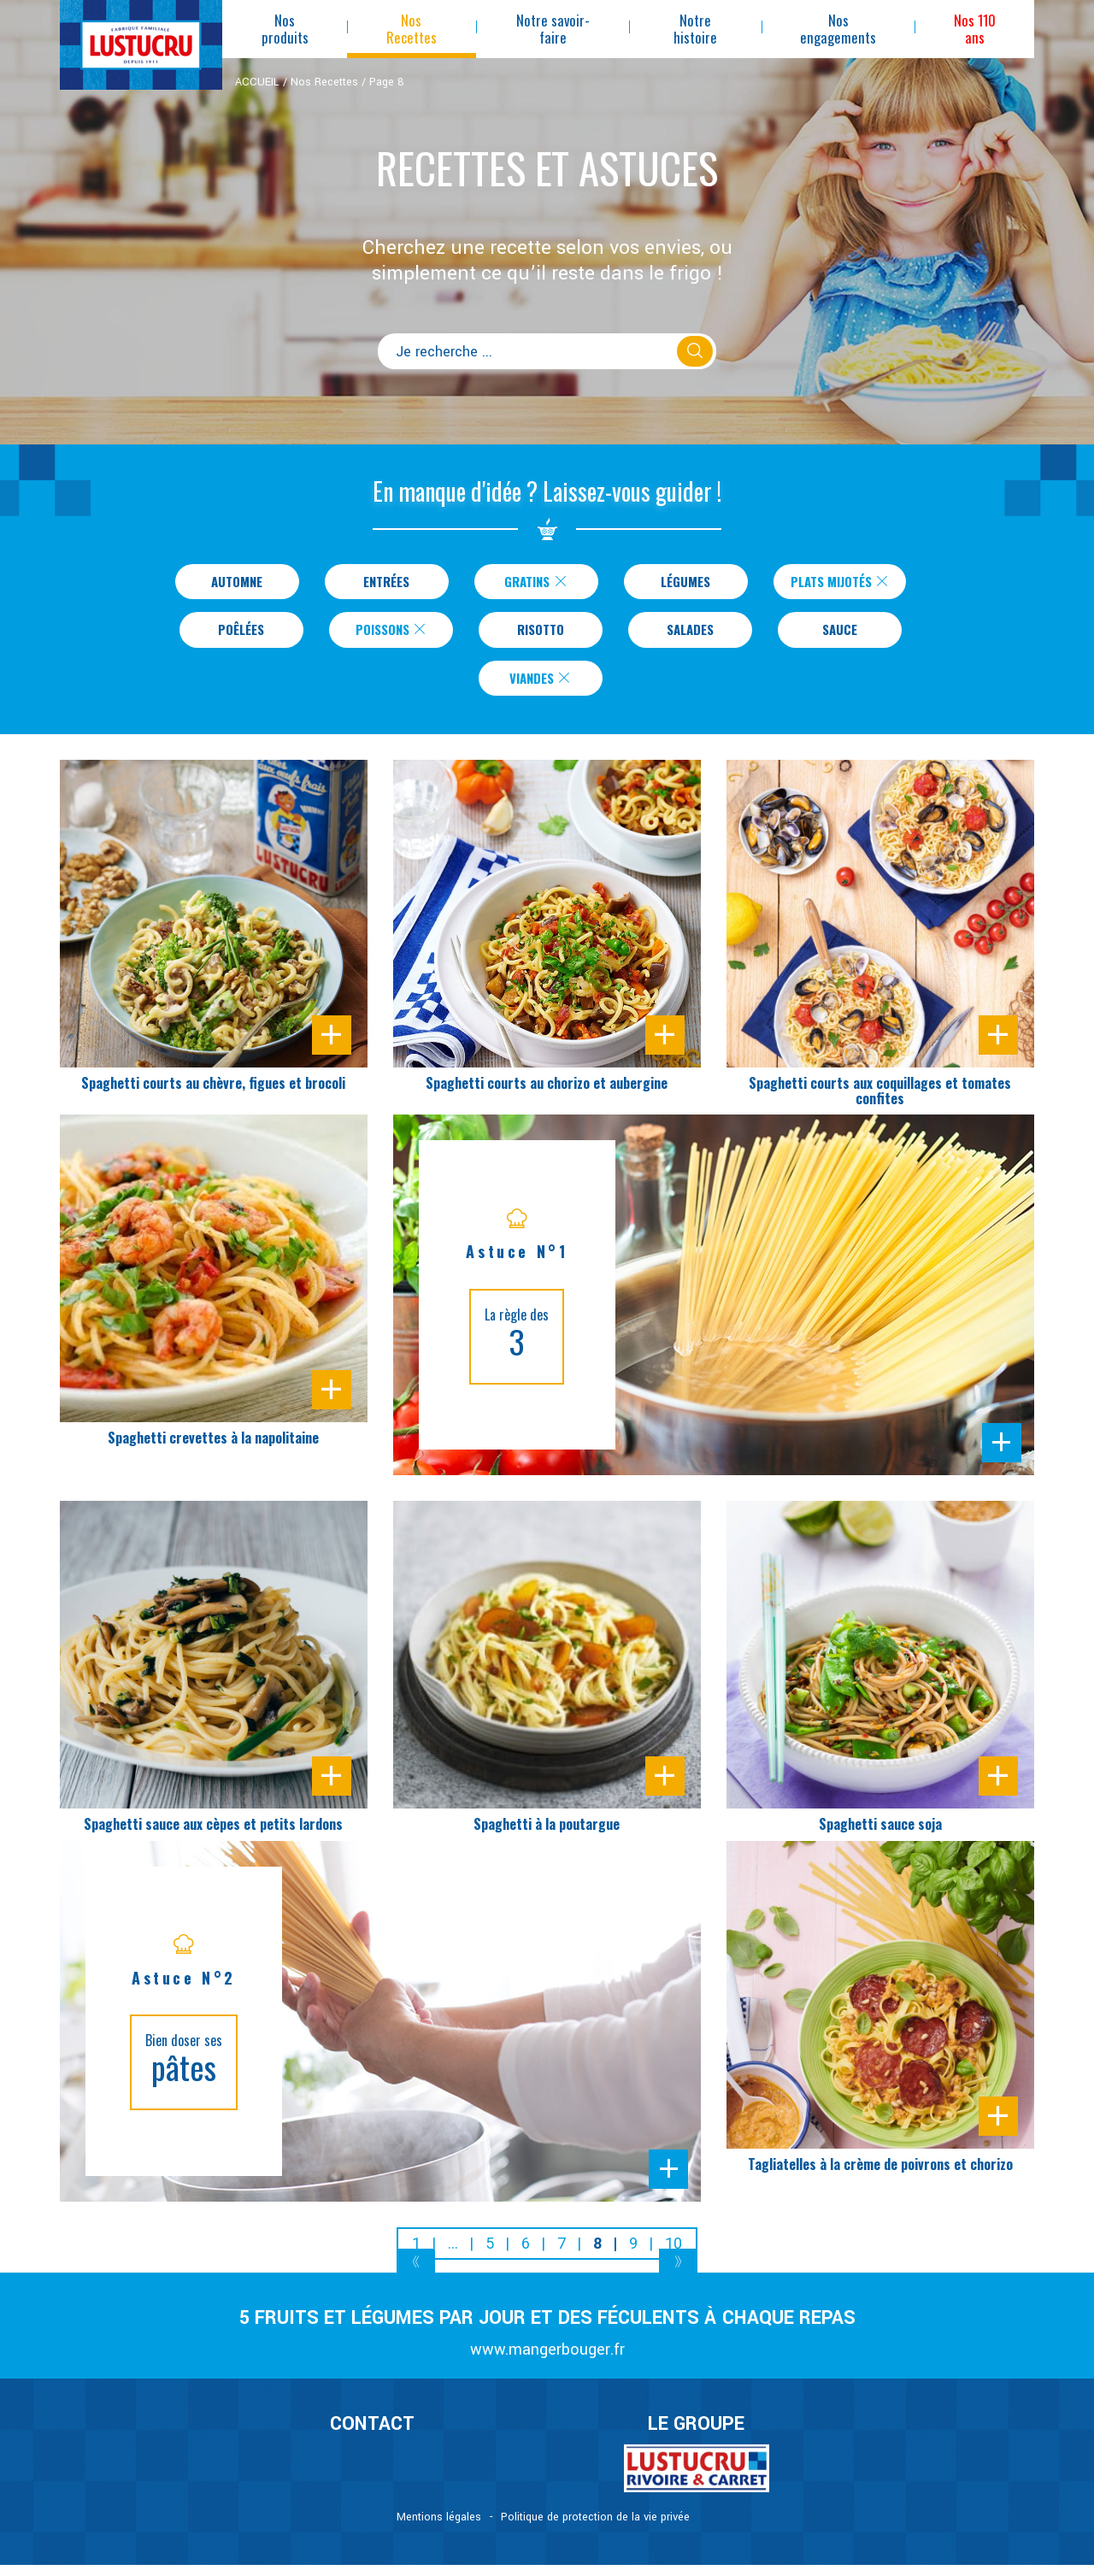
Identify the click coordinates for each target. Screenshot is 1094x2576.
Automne (228, 583)
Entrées (377, 583)
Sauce (840, 635)
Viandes (541, 687)
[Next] (678, 2276)
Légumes (676, 583)
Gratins (526, 583)
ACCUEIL (257, 82)
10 (673, 2254)
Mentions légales (439, 2528)
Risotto (540, 635)
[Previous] (416, 2276)
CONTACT (372, 2436)
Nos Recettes (324, 82)
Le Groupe (696, 2436)
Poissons (391, 635)
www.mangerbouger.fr (547, 2361)
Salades (689, 635)
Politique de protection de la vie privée (595, 2528)
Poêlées (241, 635)
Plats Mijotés (840, 583)
